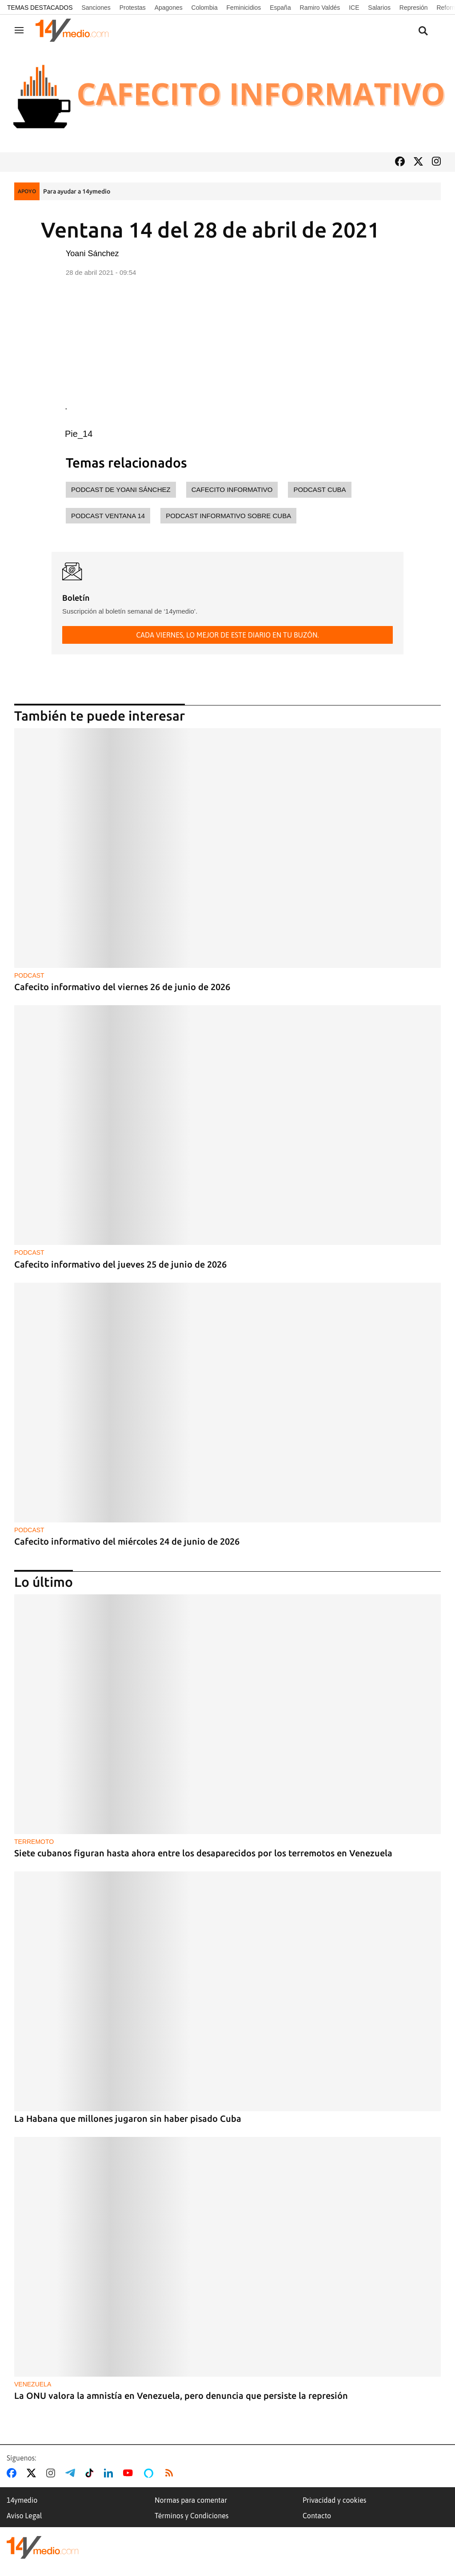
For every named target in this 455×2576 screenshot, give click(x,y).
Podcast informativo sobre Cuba (228, 515)
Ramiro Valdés (320, 7)
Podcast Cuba (319, 489)
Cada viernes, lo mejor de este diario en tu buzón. (227, 635)
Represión (413, 7)
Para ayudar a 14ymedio (76, 191)
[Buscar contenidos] (423, 31)
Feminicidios (244, 7)
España (280, 7)
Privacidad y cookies (335, 2500)
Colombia (205, 7)
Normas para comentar (191, 2500)
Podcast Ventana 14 (108, 515)
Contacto (317, 2516)
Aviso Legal (24, 2516)
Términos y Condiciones (191, 2516)
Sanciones (95, 7)
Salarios (379, 7)
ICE (354, 7)
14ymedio (22, 2500)
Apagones (169, 7)
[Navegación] (19, 30)
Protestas (133, 7)
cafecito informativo (232, 489)
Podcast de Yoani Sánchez (121, 489)
